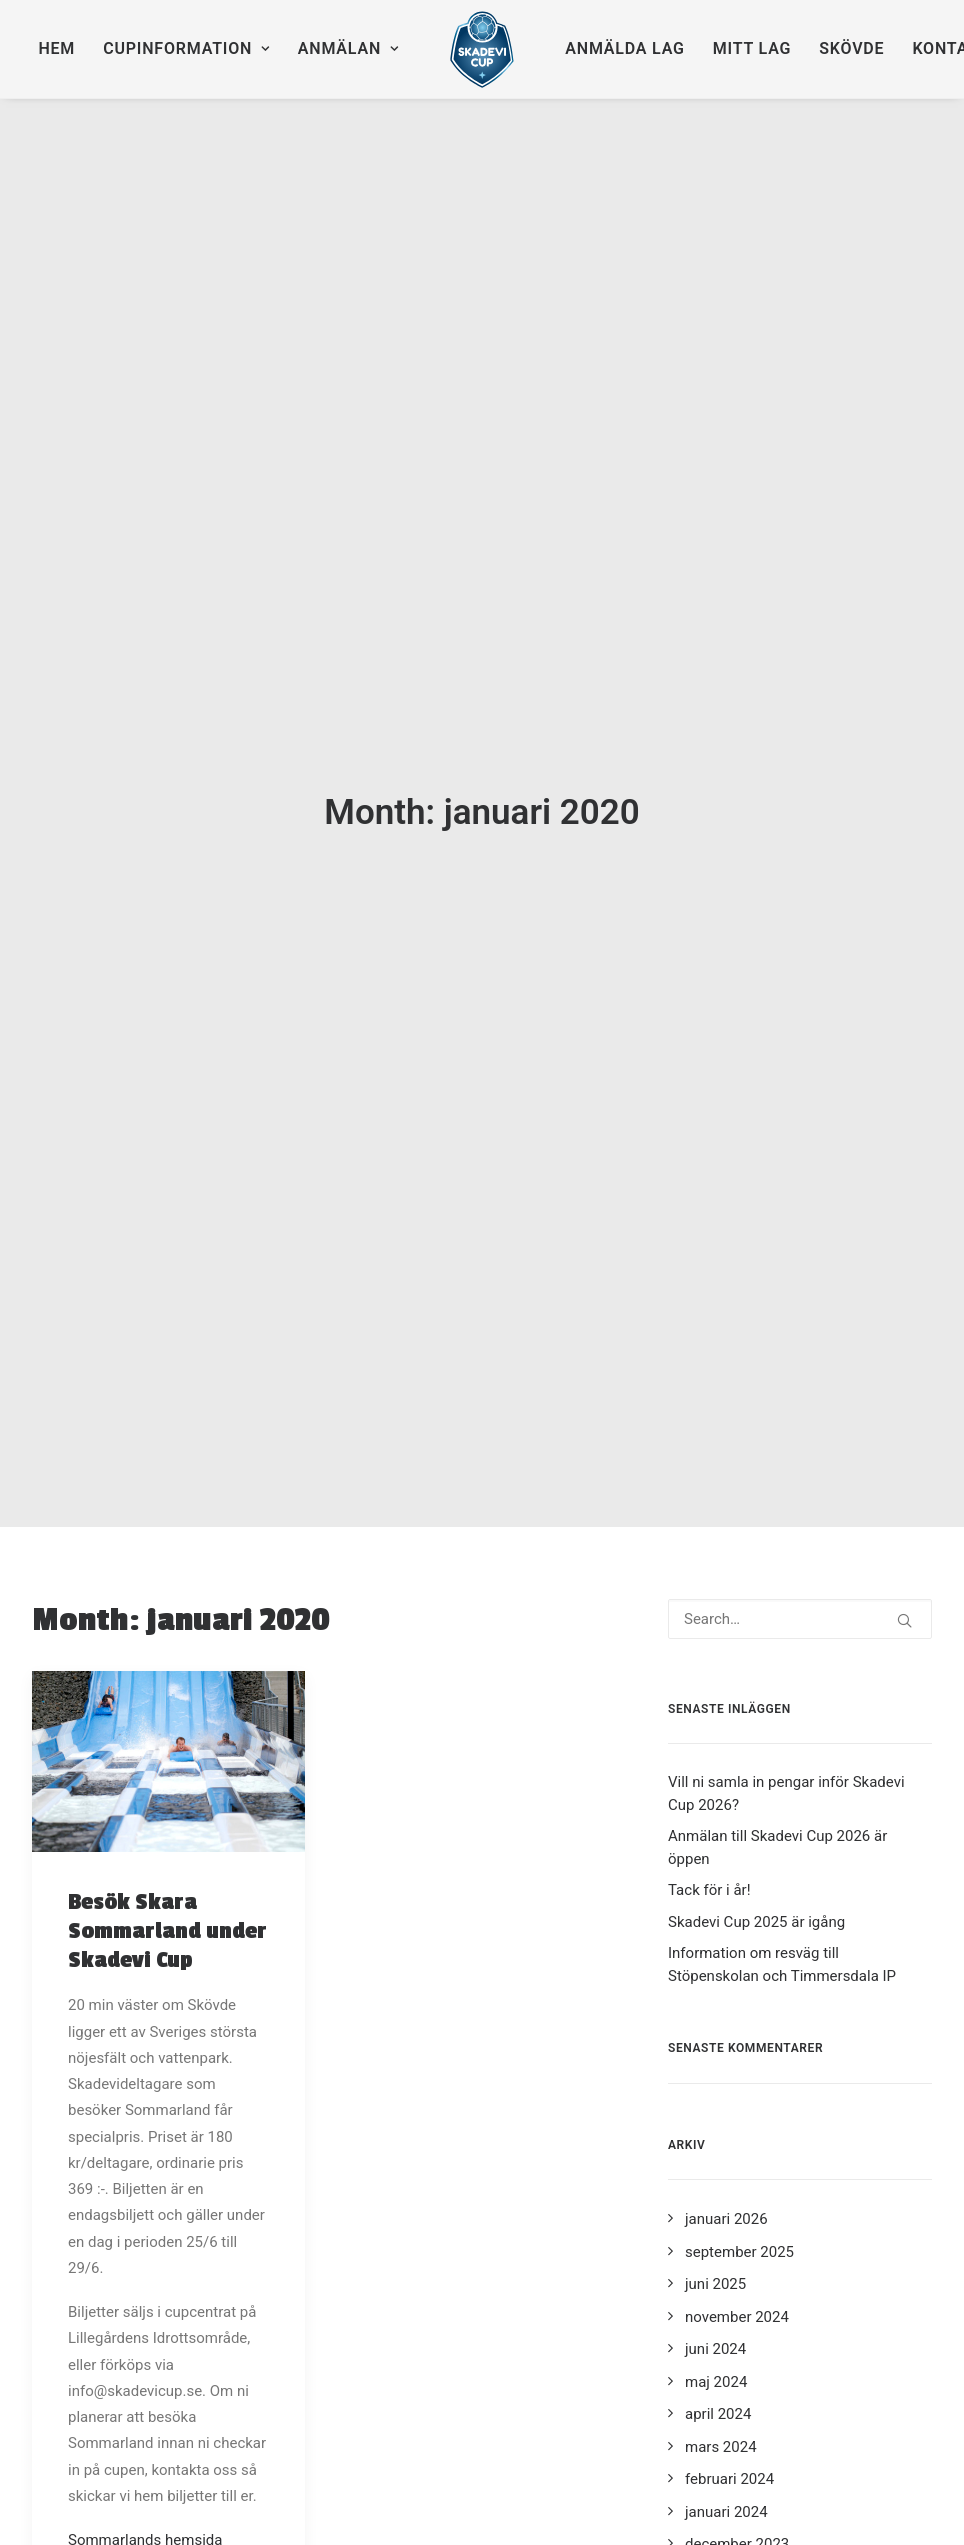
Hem (56, 48)
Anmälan (348, 48)
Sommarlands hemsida (145, 2401)
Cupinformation (186, 48)
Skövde (851, 48)
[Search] (800, 1480)
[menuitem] (56, 49)
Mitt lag (752, 48)
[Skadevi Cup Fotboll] (482, 49)
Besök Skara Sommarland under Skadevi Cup (167, 1792)
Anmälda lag (624, 48)
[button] (168, 1622)
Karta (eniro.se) (119, 2427)
